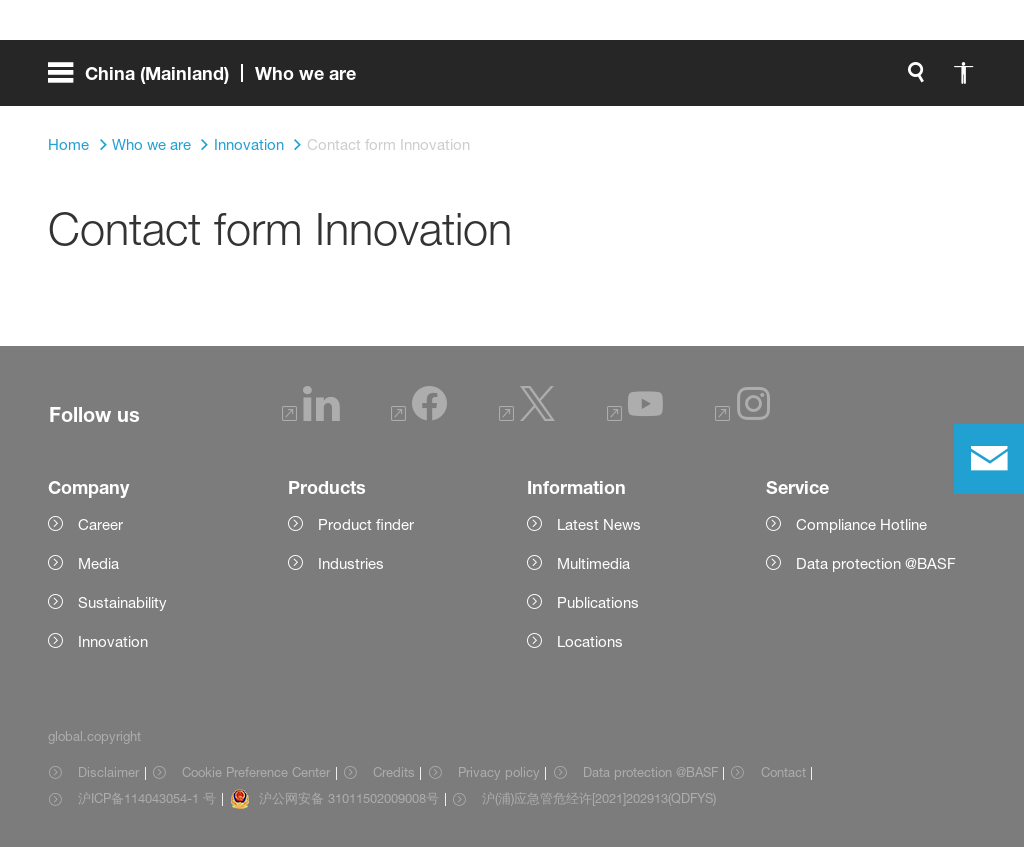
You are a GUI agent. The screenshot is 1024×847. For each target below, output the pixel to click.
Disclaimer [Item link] (108, 772)
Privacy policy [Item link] (499, 772)
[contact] (989, 459)
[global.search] (706, 80)
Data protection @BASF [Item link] (650, 772)
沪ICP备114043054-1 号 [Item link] (147, 798)
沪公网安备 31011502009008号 (349, 798)
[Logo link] (896, 80)
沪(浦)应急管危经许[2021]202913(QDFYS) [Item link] (599, 798)
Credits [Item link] (394, 772)
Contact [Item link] (783, 772)
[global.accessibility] (754, 80)
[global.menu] (210, 80)
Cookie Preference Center (256, 772)
